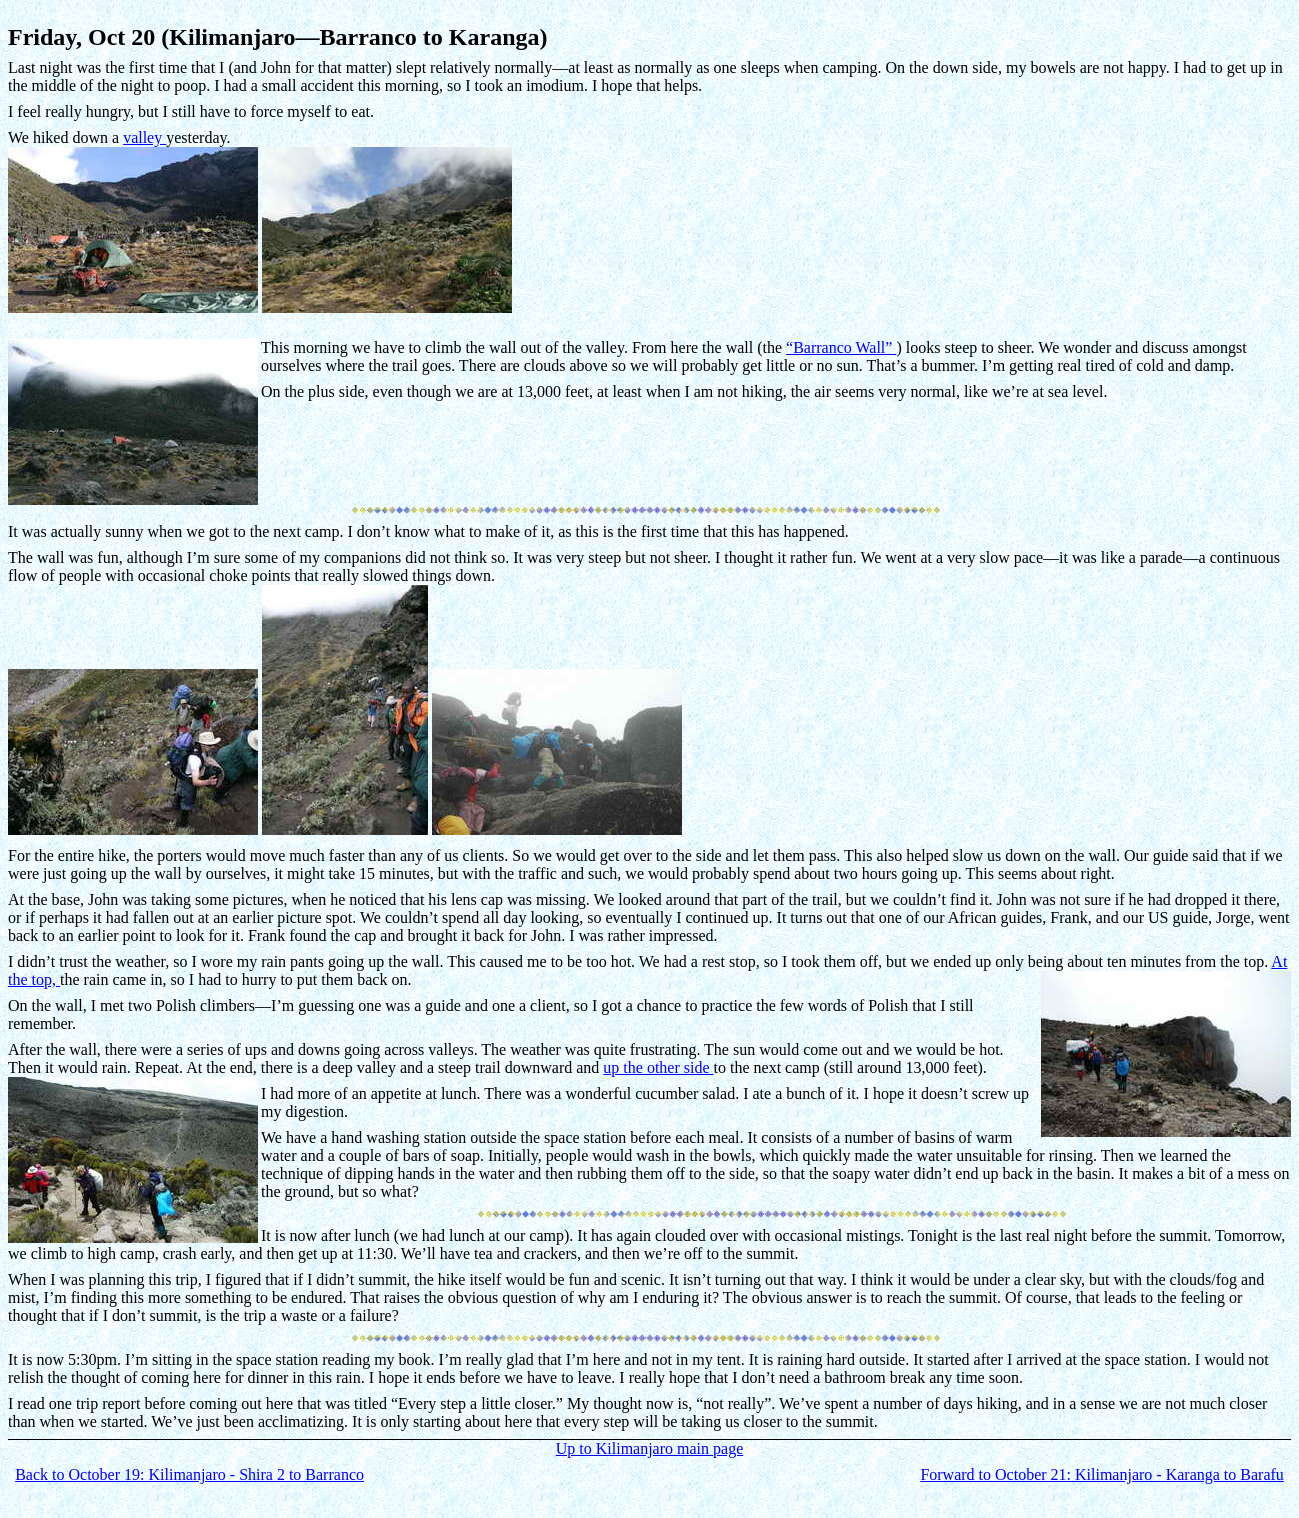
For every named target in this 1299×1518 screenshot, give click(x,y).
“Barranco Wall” (841, 347)
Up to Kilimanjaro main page (650, 1448)
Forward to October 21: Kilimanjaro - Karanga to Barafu (1101, 1474)
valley (144, 137)
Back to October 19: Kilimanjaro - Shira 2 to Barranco (189, 1474)
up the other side (658, 1067)
